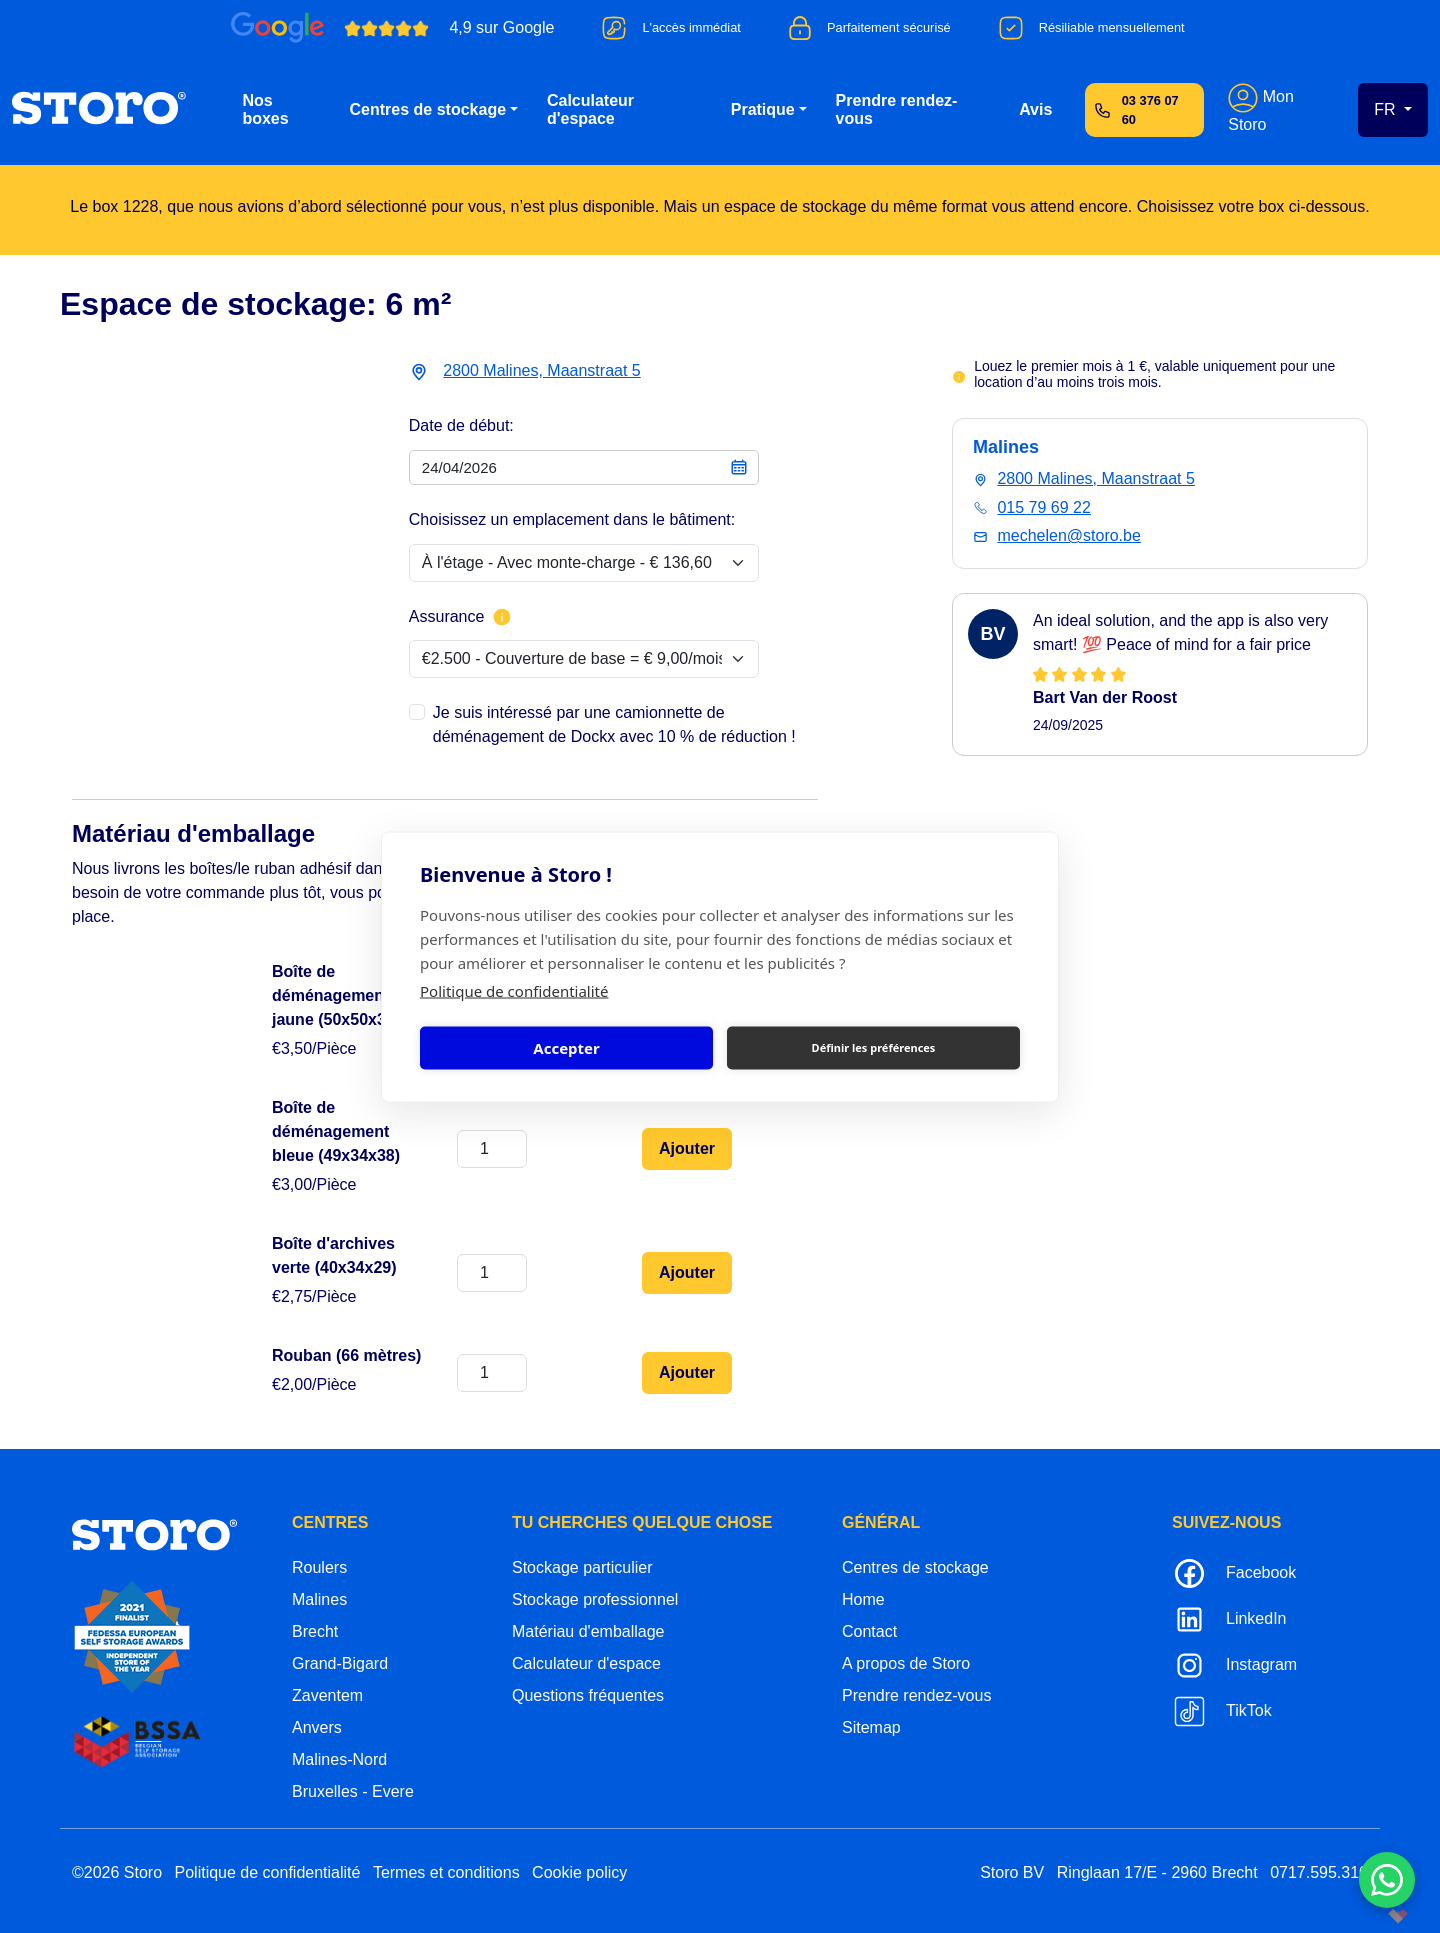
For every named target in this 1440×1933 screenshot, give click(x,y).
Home (863, 1599)
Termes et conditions (446, 1872)
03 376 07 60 (1150, 110)
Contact (869, 1631)
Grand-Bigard (340, 1663)
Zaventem (327, 1695)
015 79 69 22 (1043, 507)
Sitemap (871, 1727)
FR (1387, 109)
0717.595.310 (1319, 1872)
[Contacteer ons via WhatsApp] (1387, 1880)
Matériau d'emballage (588, 1631)
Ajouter (687, 1148)
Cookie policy (579, 1872)
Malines (319, 1599)
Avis (1035, 109)
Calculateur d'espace (590, 109)
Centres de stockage (428, 109)
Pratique (763, 109)
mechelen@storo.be (1068, 535)
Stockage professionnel (595, 1599)
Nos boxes (265, 109)
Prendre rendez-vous (897, 109)
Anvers (317, 1727)
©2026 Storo (117, 1872)
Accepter (566, 1048)
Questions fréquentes (588, 1695)
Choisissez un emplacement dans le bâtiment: (572, 519)
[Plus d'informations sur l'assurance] (502, 617)
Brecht (315, 1631)
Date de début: (461, 425)
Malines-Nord (339, 1759)
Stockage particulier (582, 1567)
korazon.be (1366, 1915)
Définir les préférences (874, 1047)
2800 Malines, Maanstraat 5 (541, 370)
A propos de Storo (906, 1663)
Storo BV (1012, 1872)
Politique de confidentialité (514, 990)
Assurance (461, 617)
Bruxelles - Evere (353, 1791)
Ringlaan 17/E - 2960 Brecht (1157, 1872)
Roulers (319, 1567)
